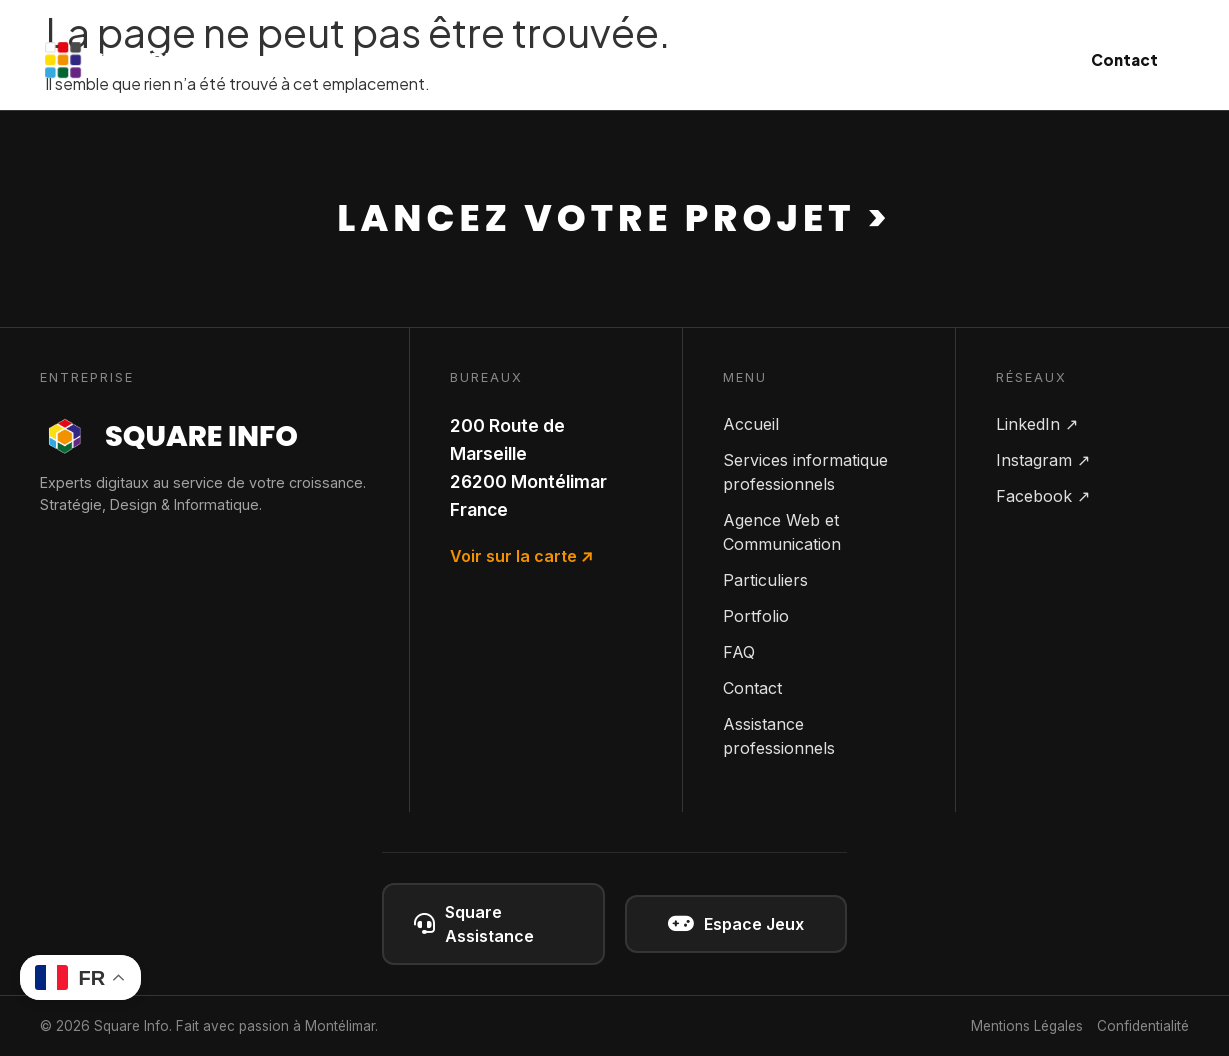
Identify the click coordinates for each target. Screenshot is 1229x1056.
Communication (660, 59)
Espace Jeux (736, 923)
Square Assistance (474, 924)
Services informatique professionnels (805, 472)
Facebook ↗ (1043, 496)
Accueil (751, 424)
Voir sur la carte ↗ (521, 556)
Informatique (487, 59)
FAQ (739, 652)
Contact (1124, 59)
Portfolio (756, 616)
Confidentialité (1143, 1026)
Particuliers (822, 59)
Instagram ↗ (1043, 460)
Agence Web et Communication (782, 532)
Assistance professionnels (779, 736)
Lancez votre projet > (614, 218)
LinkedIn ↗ (1037, 424)
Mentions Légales (1027, 1026)
